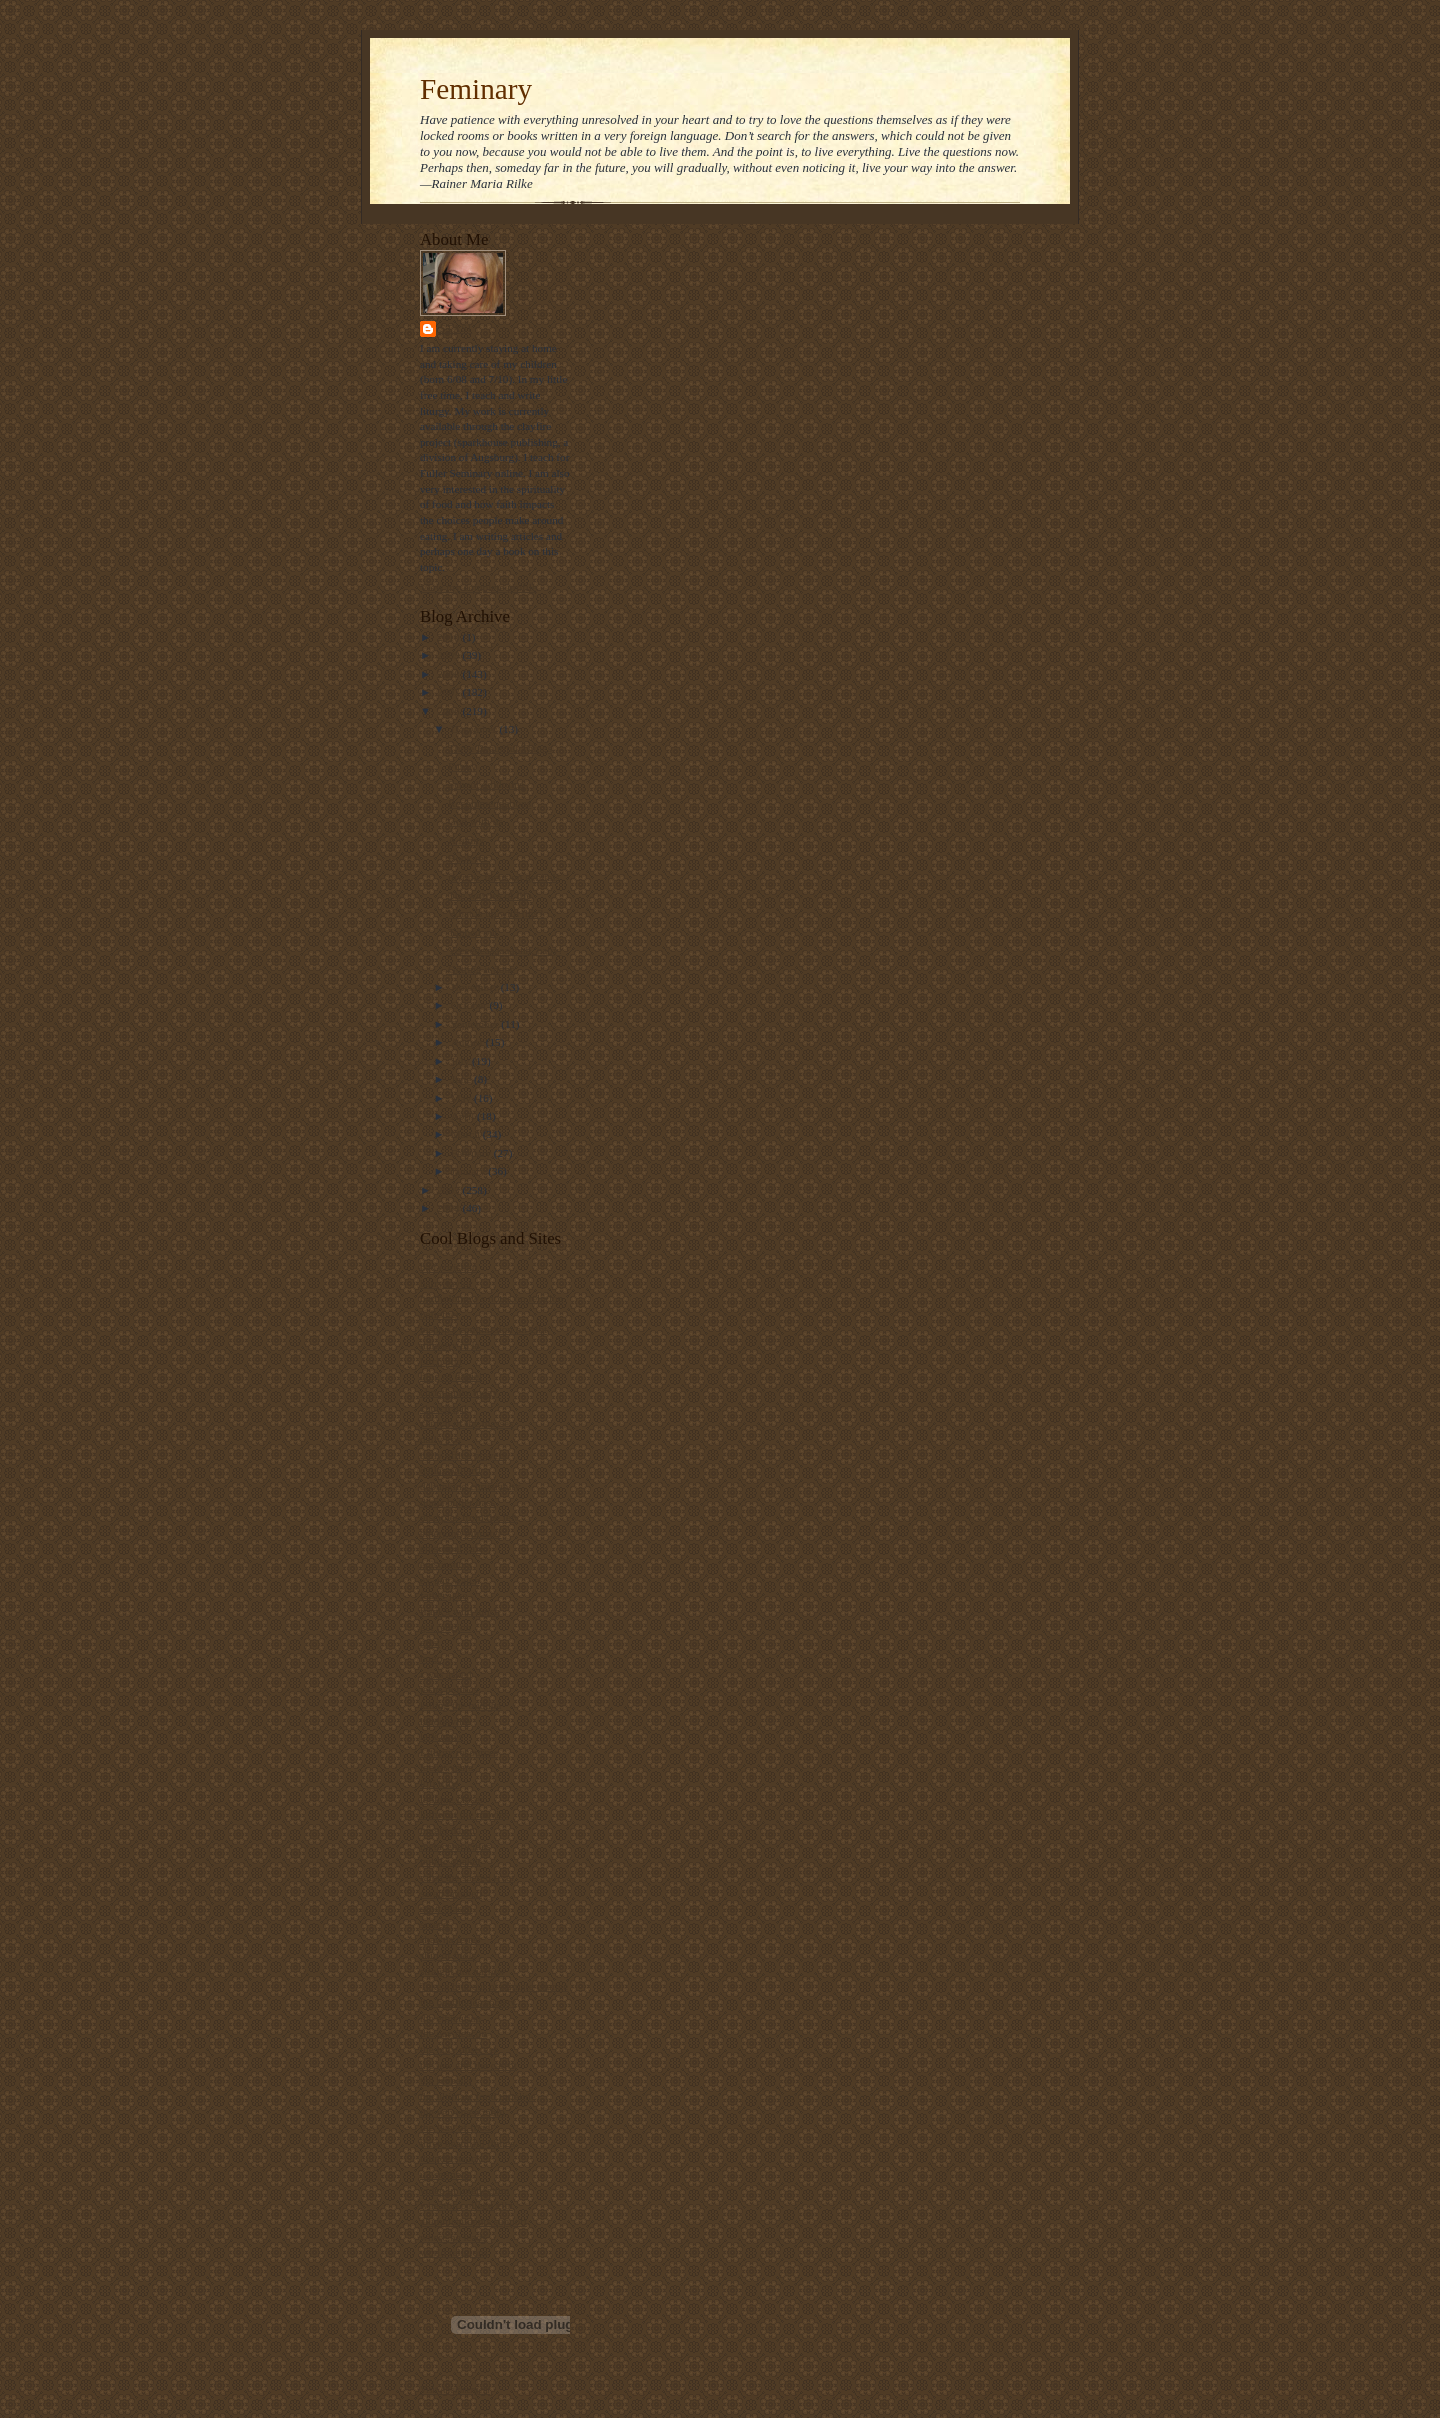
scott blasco (446, 1908)
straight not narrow (462, 1971)
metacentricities (455, 1846)
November (476, 987)
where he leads (453, 2237)
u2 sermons (445, 2174)
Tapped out (473, 932)
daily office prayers (463, 1455)
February (472, 1153)
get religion (445, 1627)
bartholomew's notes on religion (491, 1298)
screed (434, 1924)
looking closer (452, 1799)
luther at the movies (464, 1814)
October (470, 1005)
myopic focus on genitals (504, 877)
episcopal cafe (452, 1548)
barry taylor (446, 1283)
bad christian (448, 1267)
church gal (443, 1408)
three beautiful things (467, 2143)
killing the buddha (460, 1705)
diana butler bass (457, 1502)
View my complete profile (478, 587)
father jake (443, 1595)
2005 (449, 1190)
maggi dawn (447, 1830)
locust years (446, 1767)
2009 (449, 655)
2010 (449, 637)
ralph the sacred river (467, 1877)
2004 (449, 1208)
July (461, 1061)
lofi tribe (439, 1783)
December (475, 729)
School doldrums (486, 784)
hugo (431, 1658)
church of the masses (466, 1423)
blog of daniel (451, 1376)
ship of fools (448, 1955)
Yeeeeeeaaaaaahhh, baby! (505, 950)
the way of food (455, 2127)
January (470, 1171)
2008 (449, 674)
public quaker (450, 1861)
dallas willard (450, 1470)
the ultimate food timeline (478, 2096)
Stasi (456, 328)
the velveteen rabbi (462, 2112)
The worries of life (489, 895)
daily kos (440, 1439)
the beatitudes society (468, 2002)
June (462, 1079)
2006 (449, 711)
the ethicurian (450, 2018)
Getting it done (481, 969)
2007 (449, 692)
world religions (454, 2252)
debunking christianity (470, 1486)
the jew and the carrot (468, 2065)
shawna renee (450, 1939)
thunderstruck (450, 2158)
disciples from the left (469, 1517)
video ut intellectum (464, 2190)
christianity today (459, 1392)
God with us (475, 821)
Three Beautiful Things (500, 748)
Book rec (468, 858)
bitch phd (441, 1361)
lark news (441, 1736)
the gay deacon (453, 2033)
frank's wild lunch (460, 1611)
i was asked (446, 1674)
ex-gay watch (450, 1580)
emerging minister (460, 1533)
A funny (466, 840)
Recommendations (489, 803)
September (476, 1024)
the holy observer (459, 2049)
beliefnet (439, 1314)
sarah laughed (451, 1893)
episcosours (446, 1564)
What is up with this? (495, 913)
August (468, 1042)
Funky (462, 766)
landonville (445, 1721)
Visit (455, 2390)
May (462, 1098)
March (467, 1134)
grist (430, 1642)
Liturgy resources (459, 1752)
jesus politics (449, 1689)
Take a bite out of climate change (494, 1986)
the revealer (446, 2080)
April (464, 1116)
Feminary (476, 89)
